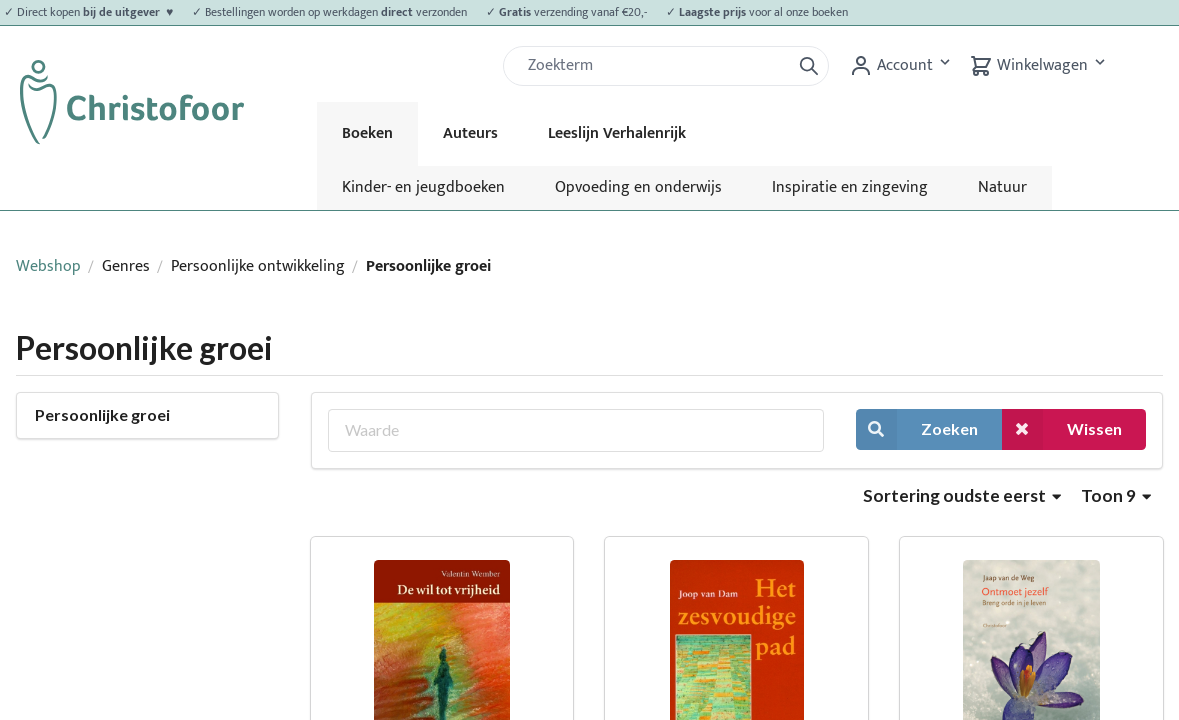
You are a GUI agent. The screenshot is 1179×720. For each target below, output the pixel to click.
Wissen (1062, 429)
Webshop (48, 266)
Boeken (367, 133)
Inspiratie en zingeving (850, 187)
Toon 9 (1116, 495)
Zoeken (917, 429)
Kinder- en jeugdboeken (423, 187)
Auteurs (470, 133)
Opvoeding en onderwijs (638, 187)
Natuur (1002, 187)
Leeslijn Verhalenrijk (617, 133)
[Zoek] (655, 66)
